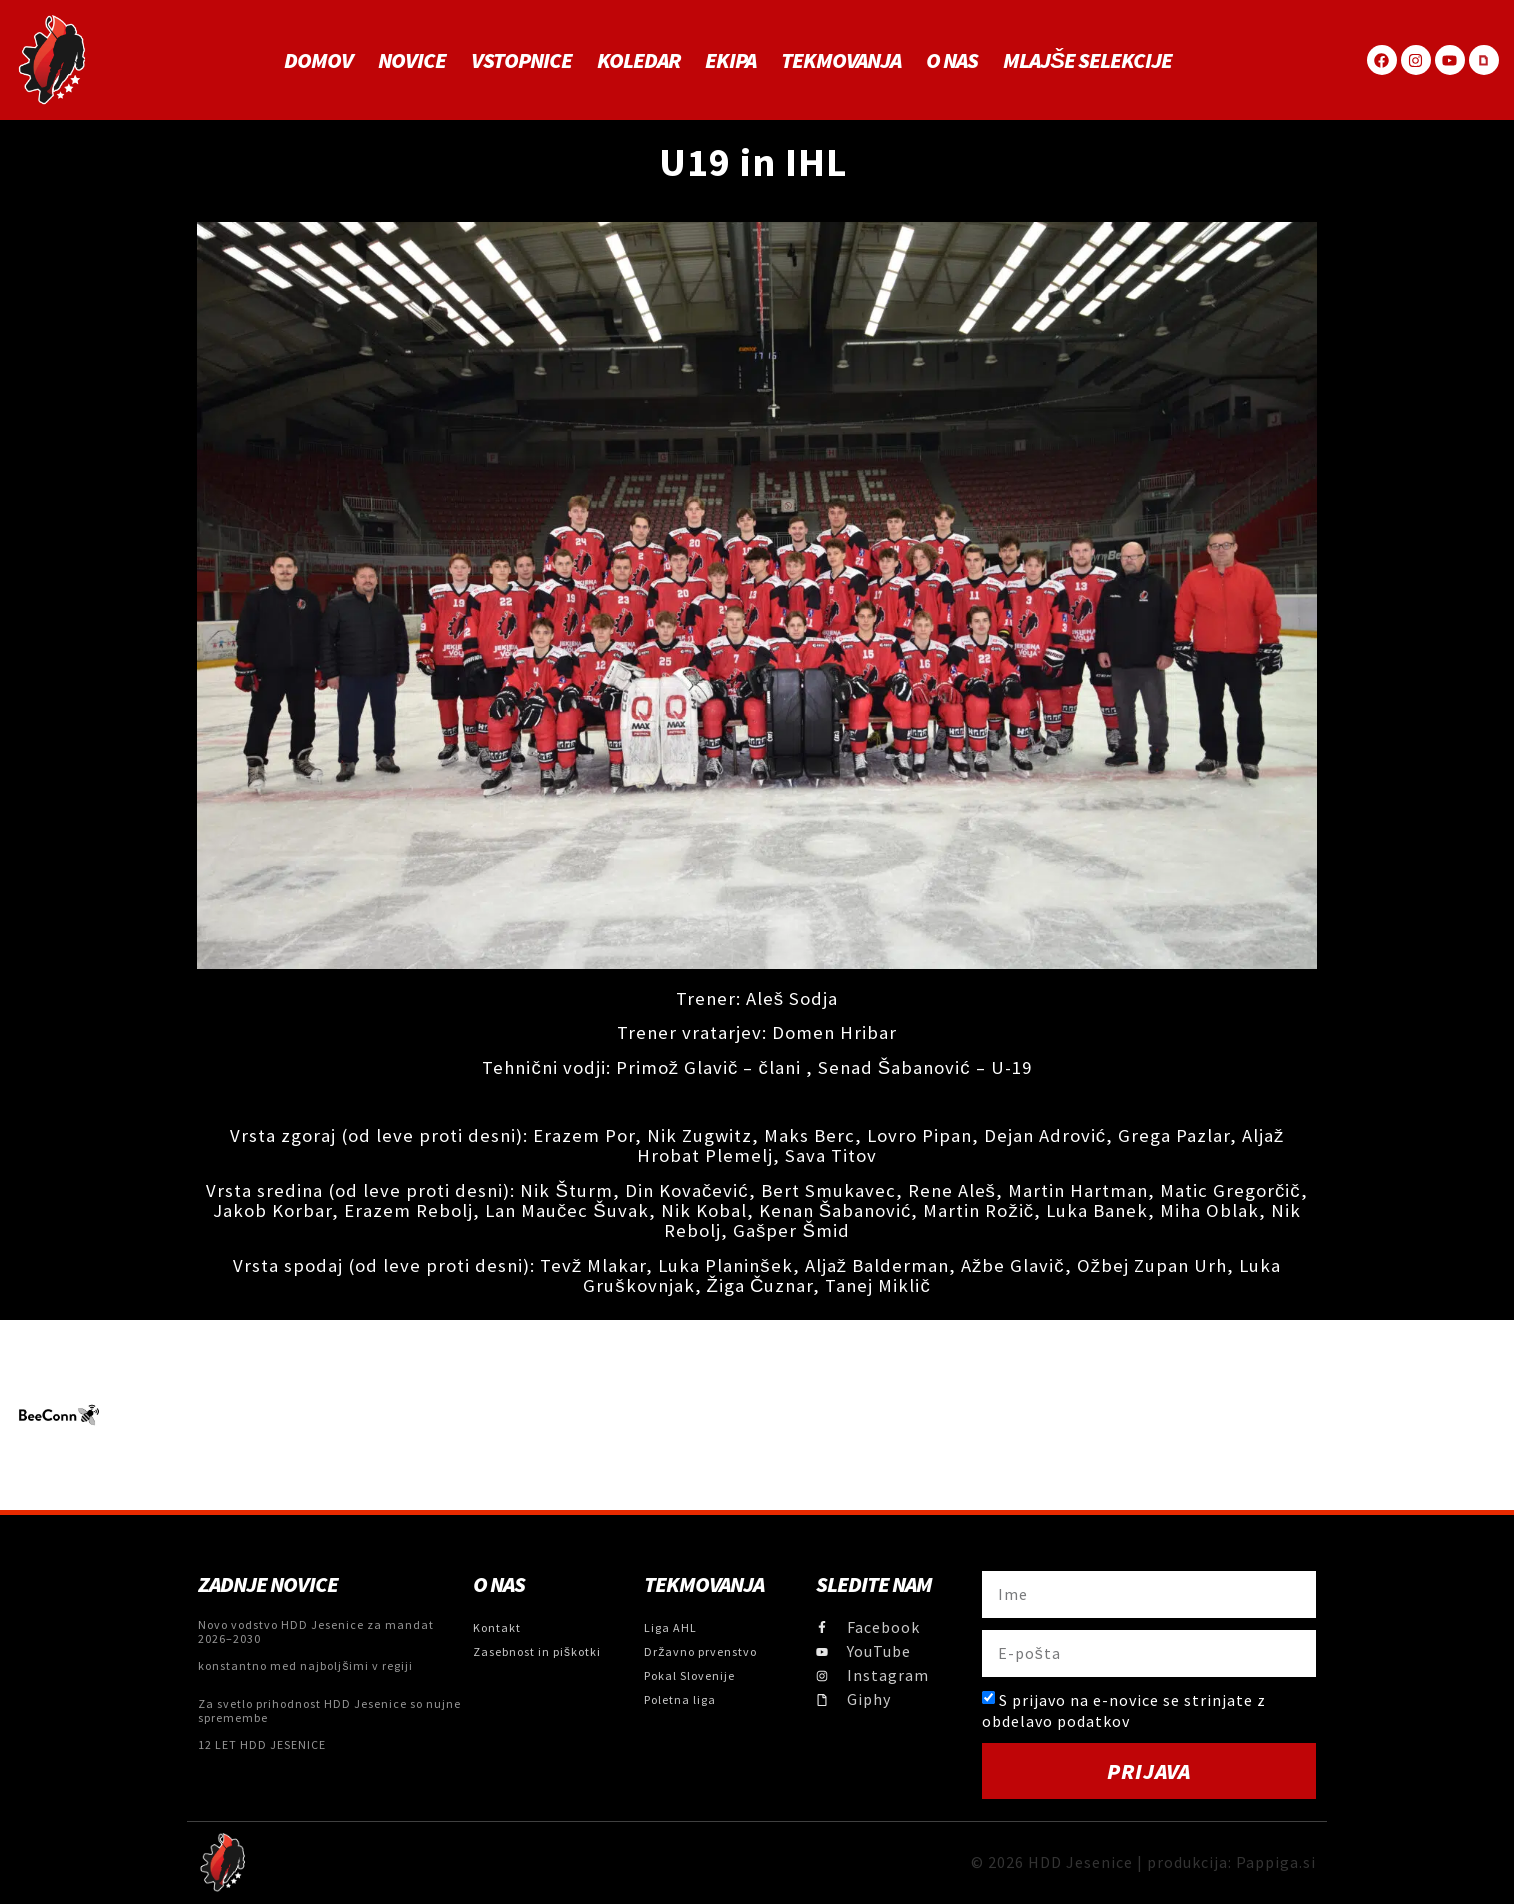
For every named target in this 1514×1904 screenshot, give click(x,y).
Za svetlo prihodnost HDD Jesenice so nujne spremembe (329, 1710)
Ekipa (730, 60)
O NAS (952, 60)
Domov (318, 60)
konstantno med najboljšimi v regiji (305, 1665)
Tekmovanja (841, 60)
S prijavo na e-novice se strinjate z (1124, 1710)
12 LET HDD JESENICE (262, 1744)
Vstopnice (521, 60)
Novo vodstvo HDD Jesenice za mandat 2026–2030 (316, 1631)
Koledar (638, 60)
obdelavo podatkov (1056, 1721)
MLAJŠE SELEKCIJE (1087, 60)
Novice (412, 60)
